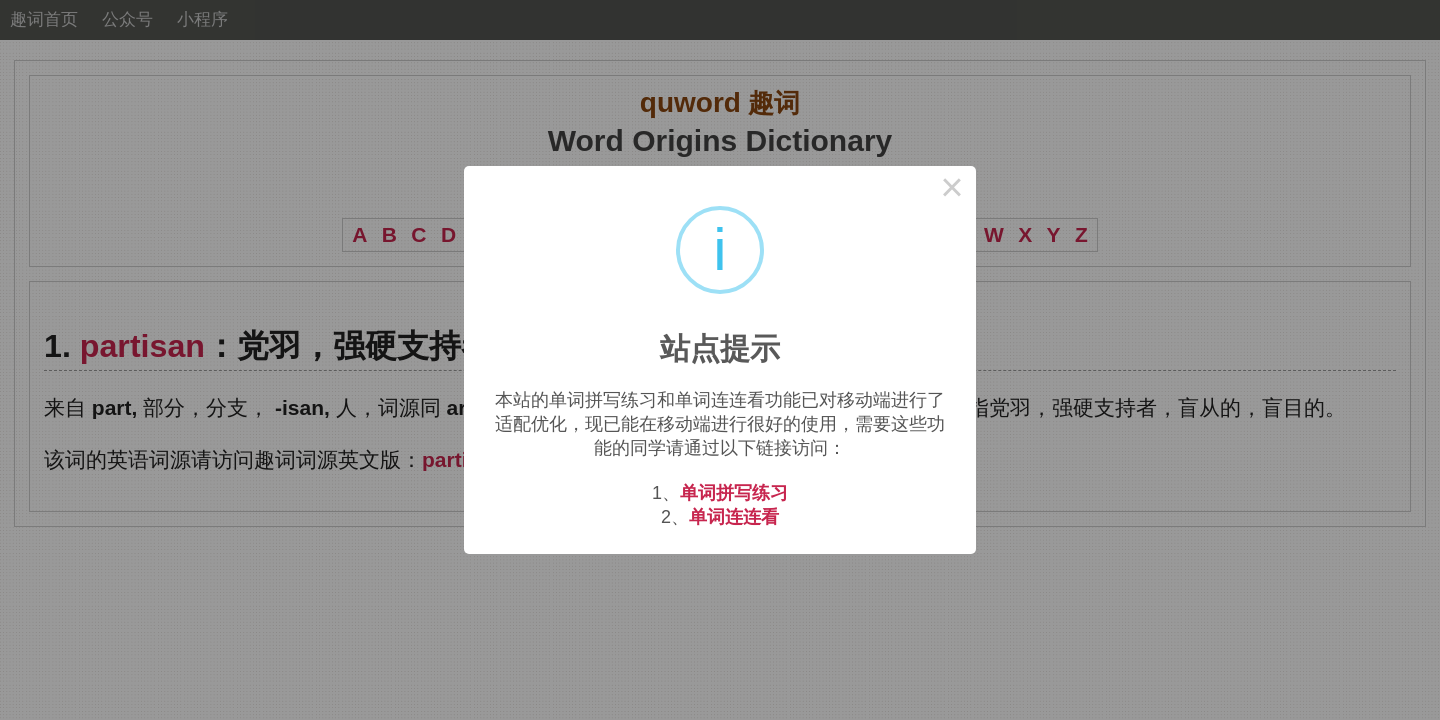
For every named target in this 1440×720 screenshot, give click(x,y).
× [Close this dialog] (952, 190)
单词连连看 (734, 517)
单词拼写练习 (734, 493)
